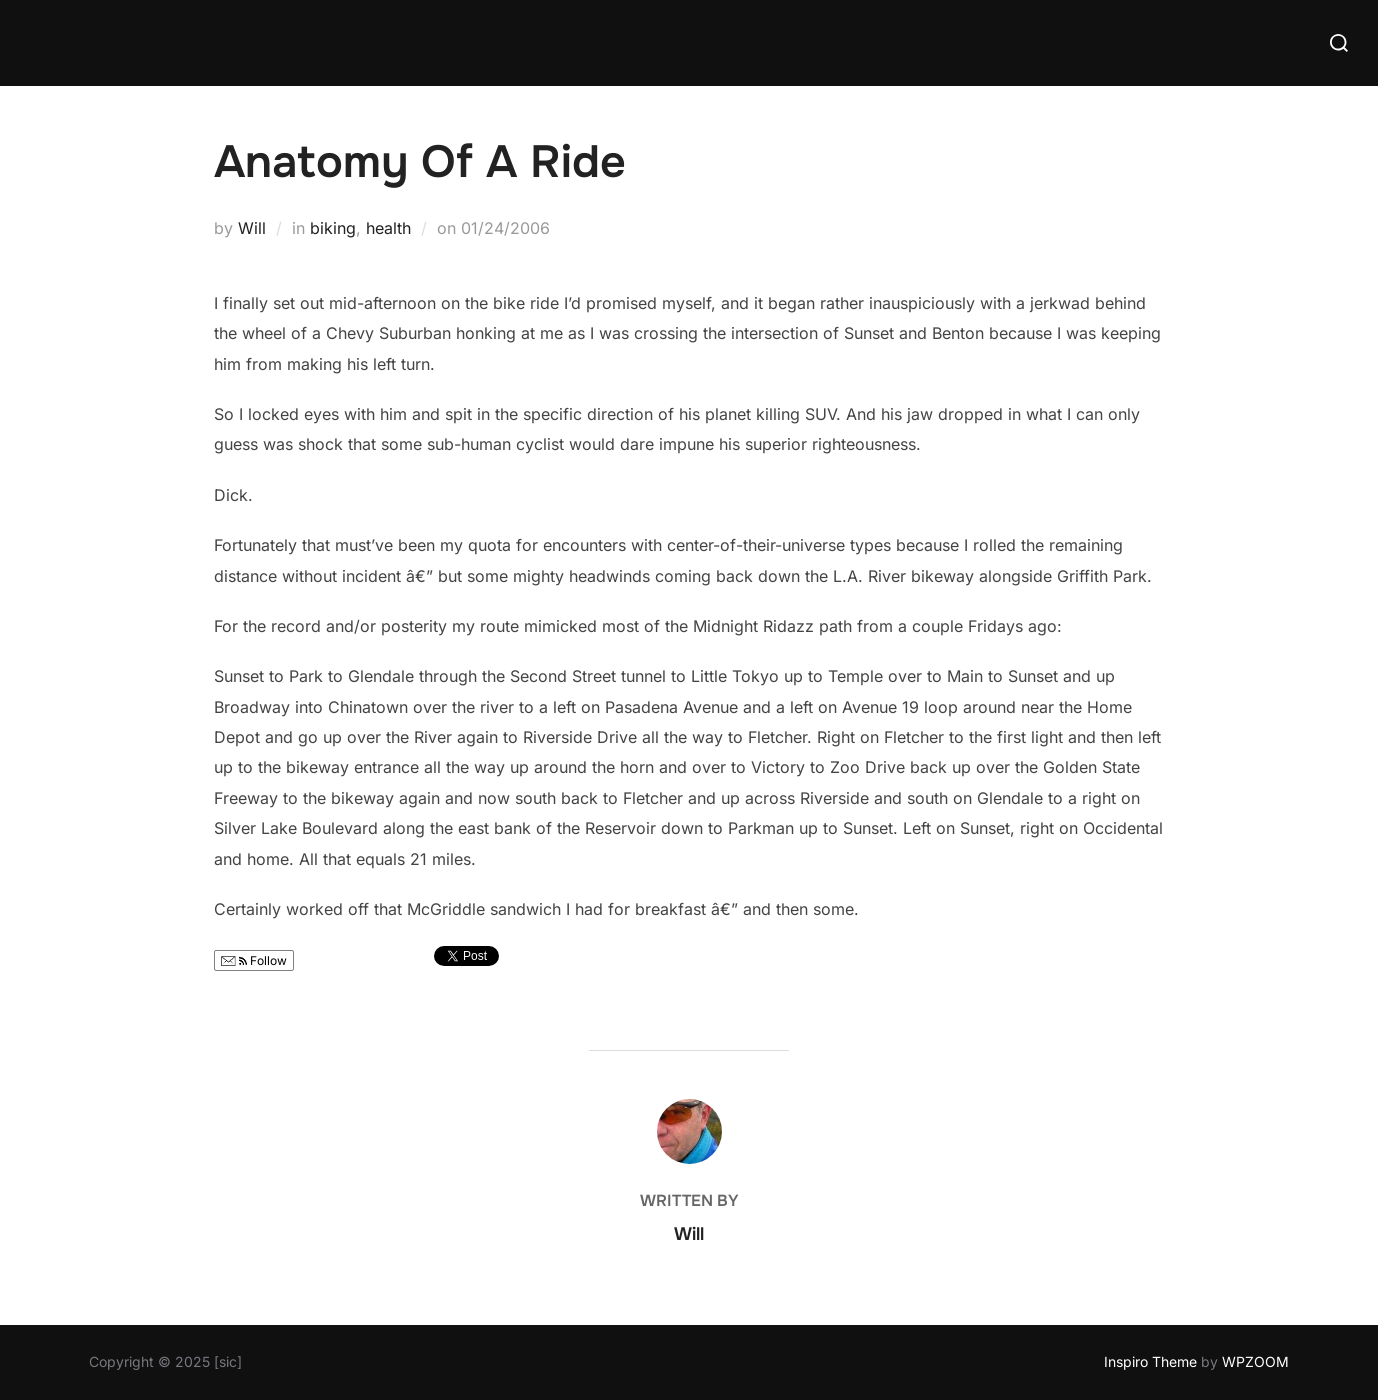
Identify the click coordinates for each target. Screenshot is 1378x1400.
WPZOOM (1255, 1361)
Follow (254, 960)
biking (333, 228)
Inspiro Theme (1150, 1361)
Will (252, 228)
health (388, 228)
